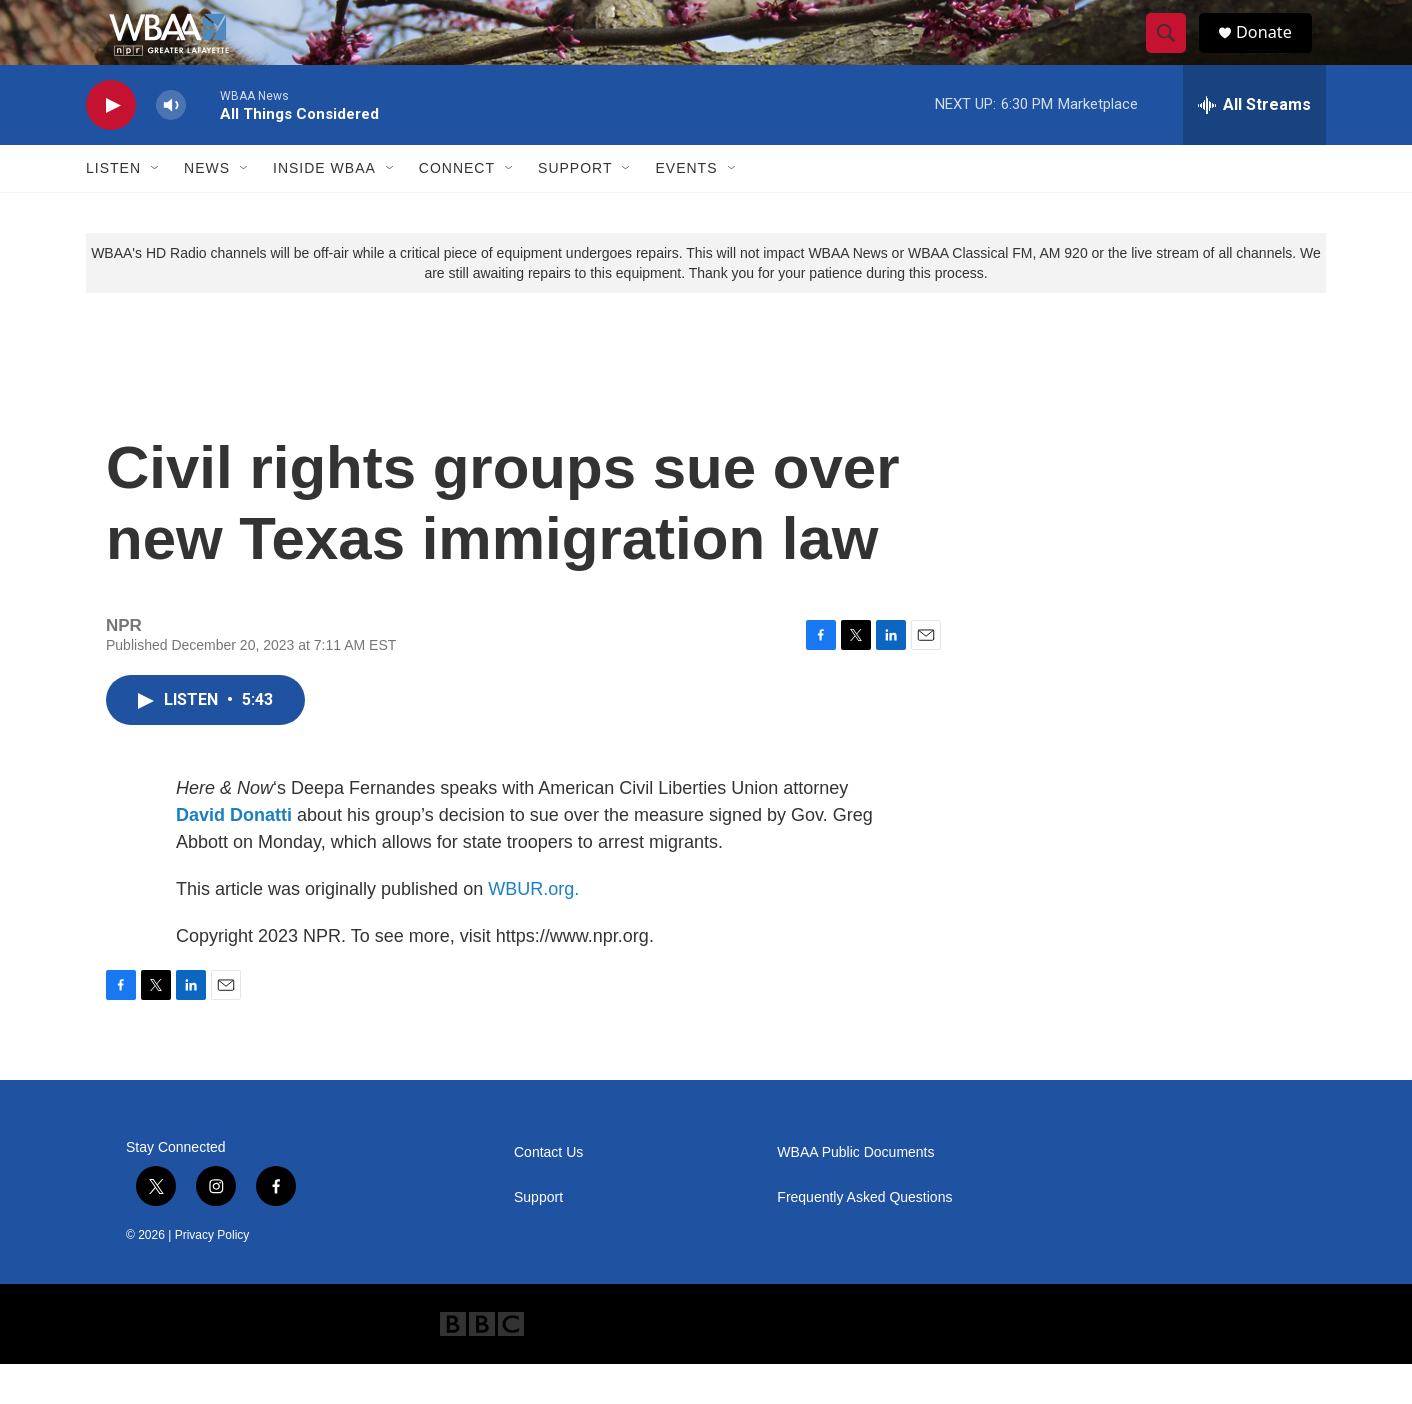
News (207, 208)
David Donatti (234, 855)
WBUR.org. (533, 929)
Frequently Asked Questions (864, 1237)
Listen (113, 208)
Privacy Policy (212, 1275)
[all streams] (1254, 145)
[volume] (171, 145)
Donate (1275, 52)
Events (686, 208)
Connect (457, 208)
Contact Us (548, 1192)
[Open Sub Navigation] (156, 208)
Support (575, 208)
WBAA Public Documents (855, 1192)
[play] (111, 145)
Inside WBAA (324, 208)
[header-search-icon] (1174, 53)
